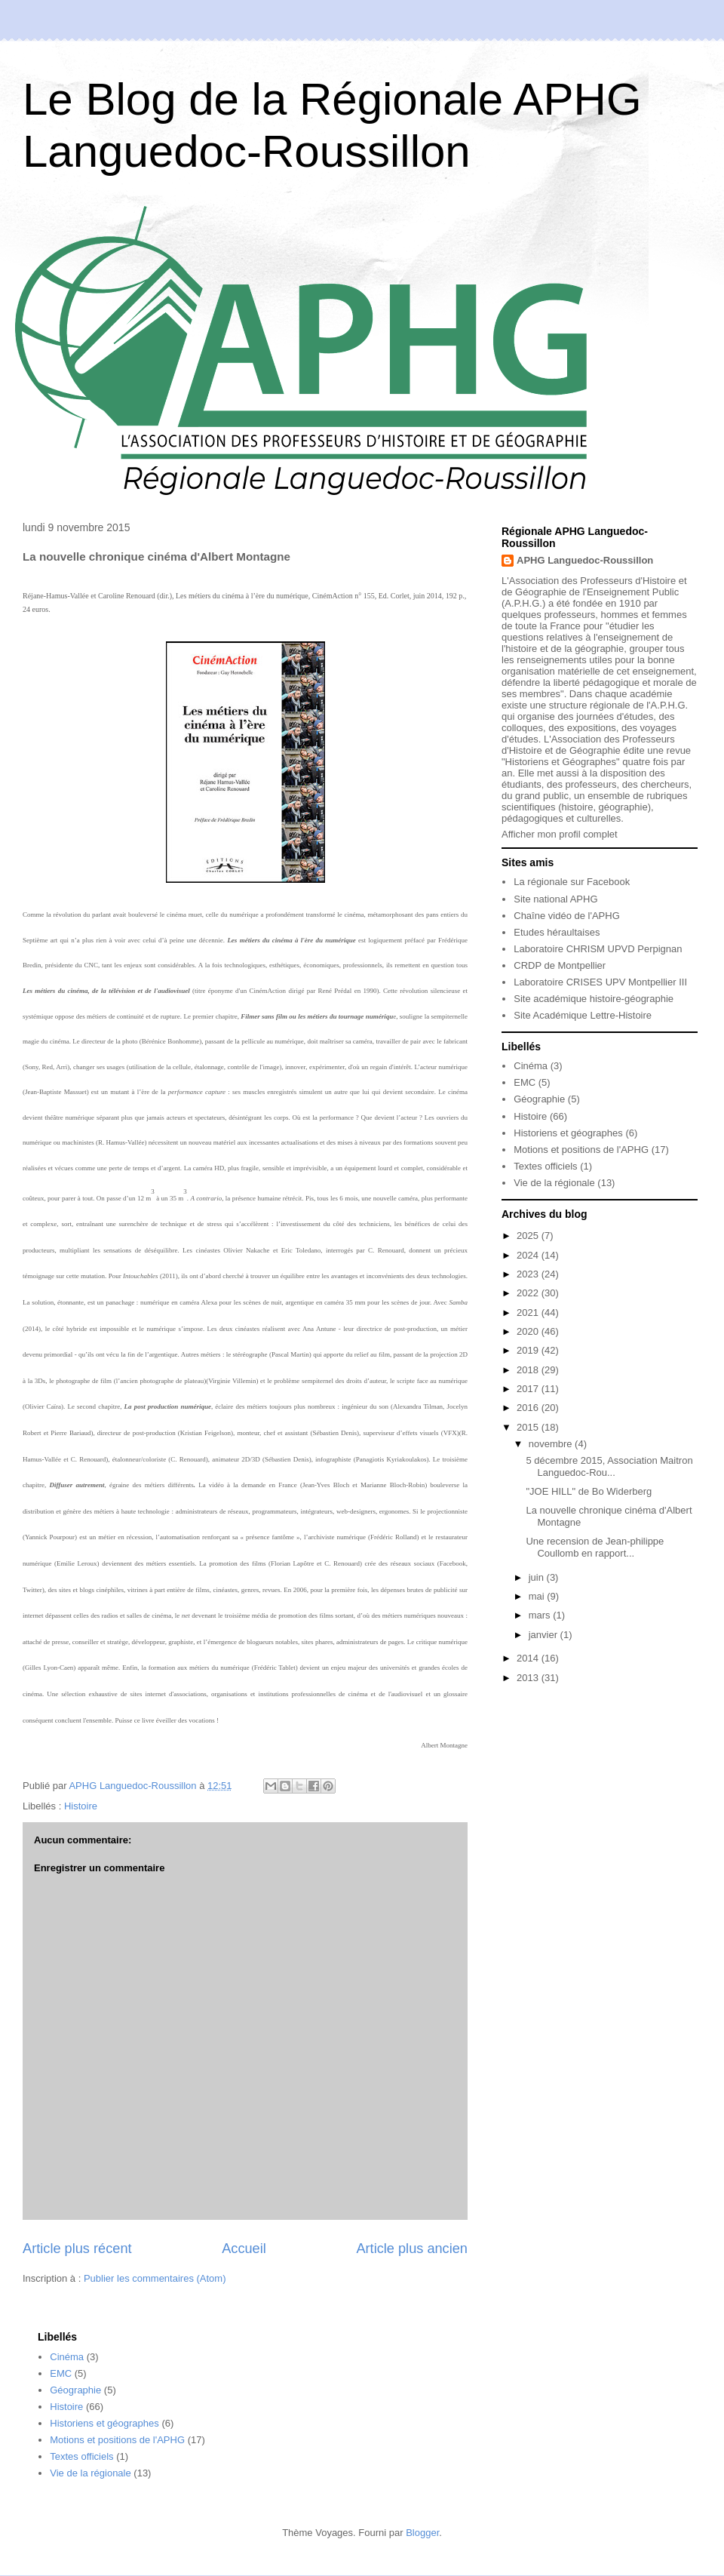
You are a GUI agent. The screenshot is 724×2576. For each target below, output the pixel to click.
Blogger (422, 2532)
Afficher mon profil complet (560, 834)
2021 (529, 1312)
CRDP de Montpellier (560, 965)
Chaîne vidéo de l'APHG (567, 915)
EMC (524, 1082)
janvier (544, 1634)
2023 (529, 1274)
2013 (529, 1677)
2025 (529, 1235)
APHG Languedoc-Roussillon (585, 560)
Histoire (80, 1806)
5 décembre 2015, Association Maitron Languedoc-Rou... (609, 1466)
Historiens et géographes (568, 1133)
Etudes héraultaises (557, 932)
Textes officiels (545, 1166)
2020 (529, 1331)
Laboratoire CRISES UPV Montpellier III (600, 982)
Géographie (539, 1099)
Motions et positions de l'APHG (581, 1149)
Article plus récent (77, 2248)
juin (538, 1577)
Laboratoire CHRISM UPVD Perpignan (598, 948)
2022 (529, 1293)
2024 (529, 1255)
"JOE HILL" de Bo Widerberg (589, 1491)
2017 (529, 1388)
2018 (529, 1370)
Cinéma (531, 1065)
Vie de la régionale (554, 1182)
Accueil (244, 2248)
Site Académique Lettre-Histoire (583, 1015)
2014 (529, 1658)
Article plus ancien (412, 2248)
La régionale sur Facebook (572, 881)
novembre (552, 1443)
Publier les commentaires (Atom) (155, 2278)
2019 (529, 1350)
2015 (529, 1427)
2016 (529, 1407)
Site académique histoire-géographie (593, 998)
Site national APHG (555, 899)
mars (541, 1615)
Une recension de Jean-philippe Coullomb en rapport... (595, 1547)
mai (538, 1596)
